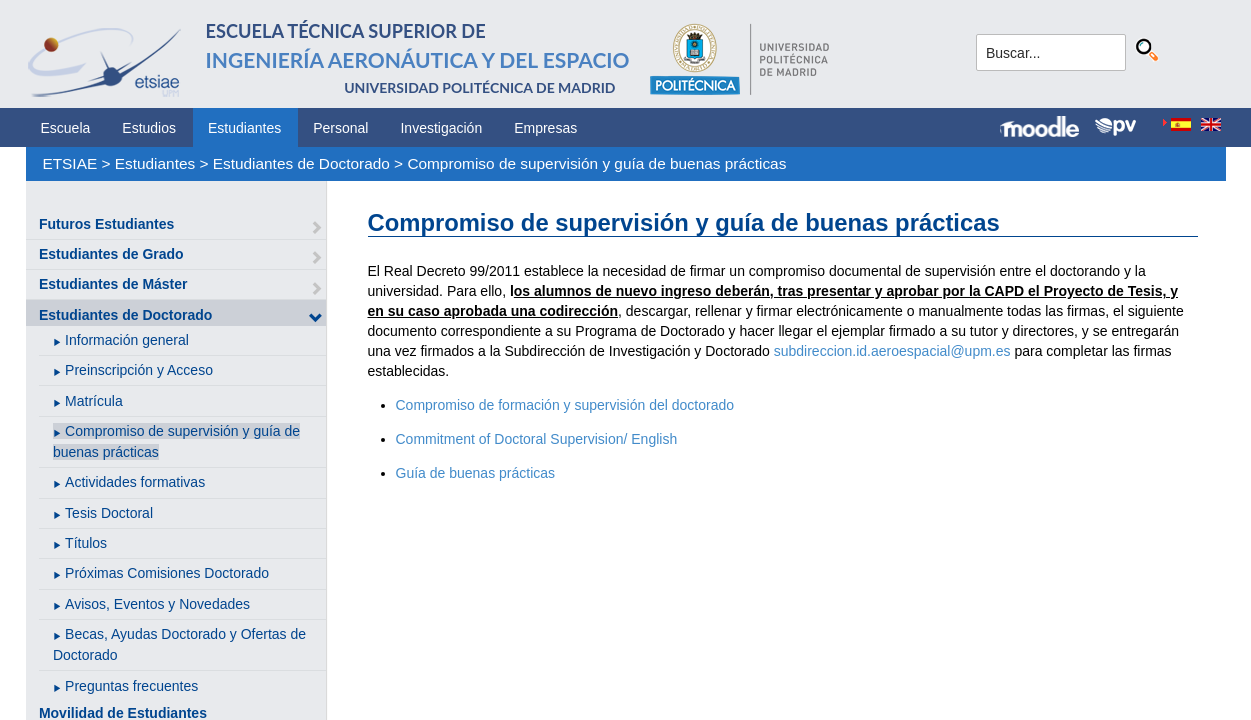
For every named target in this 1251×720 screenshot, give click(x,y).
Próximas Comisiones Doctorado (167, 573)
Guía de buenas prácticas (476, 473)
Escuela (66, 128)
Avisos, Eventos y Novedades (157, 604)
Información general (127, 340)
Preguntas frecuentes (131, 686)
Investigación (441, 128)
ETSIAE (69, 163)
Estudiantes (244, 128)
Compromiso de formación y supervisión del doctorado (565, 405)
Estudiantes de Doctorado (301, 163)
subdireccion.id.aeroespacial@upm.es (892, 351)
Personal (340, 128)
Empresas (545, 128)
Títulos (86, 543)
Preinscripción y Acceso (139, 370)
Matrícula (94, 401)
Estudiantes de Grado (111, 254)
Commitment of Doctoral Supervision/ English (537, 439)
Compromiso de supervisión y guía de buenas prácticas (596, 163)
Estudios (149, 128)
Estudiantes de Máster (113, 284)
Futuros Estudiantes (106, 224)
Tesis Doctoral (109, 513)
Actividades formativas (135, 482)
